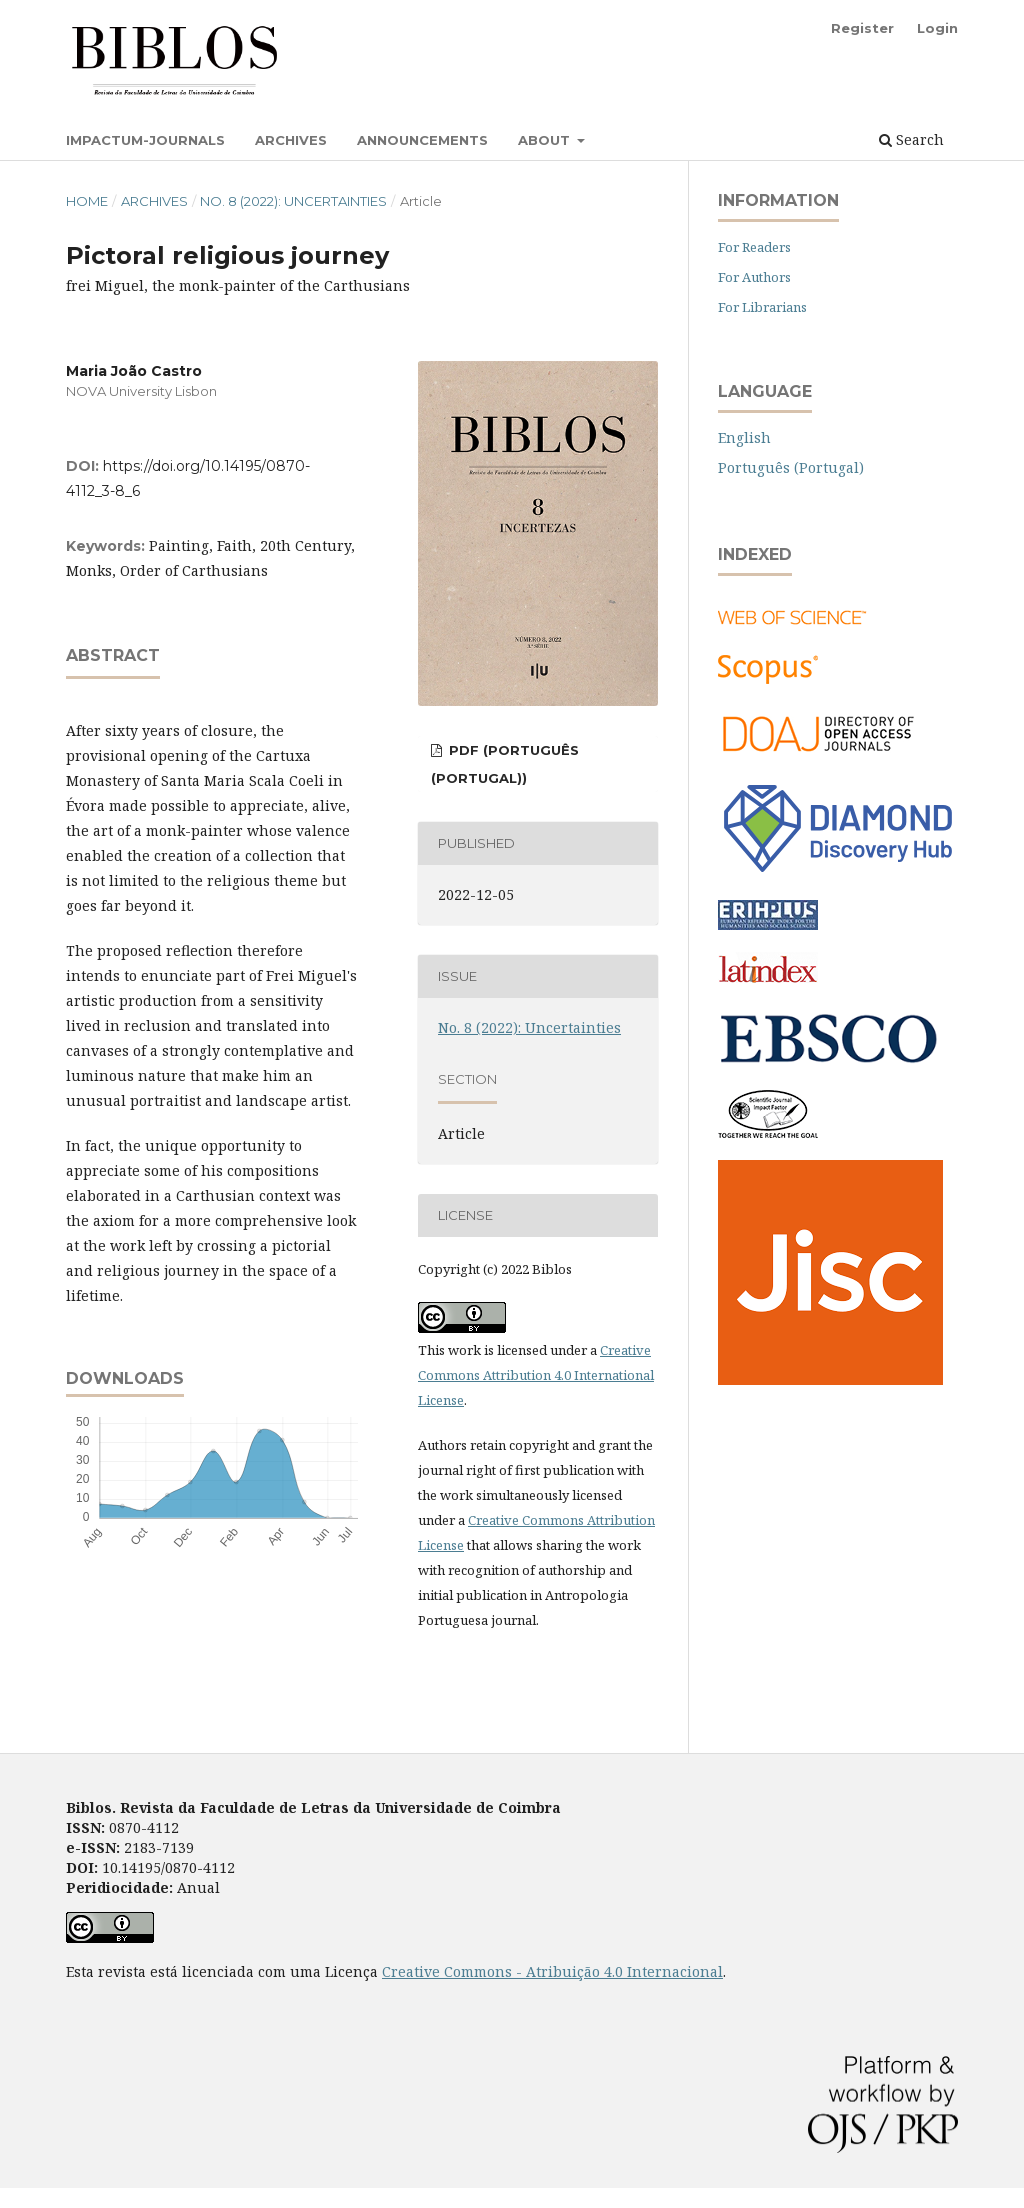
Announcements (422, 140)
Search (911, 139)
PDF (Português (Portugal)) (505, 764)
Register (862, 28)
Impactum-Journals (145, 140)
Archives (291, 140)
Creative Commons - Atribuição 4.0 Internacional (552, 1971)
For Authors (754, 277)
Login (937, 28)
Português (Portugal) (791, 467)
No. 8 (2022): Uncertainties (293, 201)
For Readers (754, 247)
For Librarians (762, 307)
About (546, 140)
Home (87, 201)
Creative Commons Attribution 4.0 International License (536, 1375)
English (744, 437)
